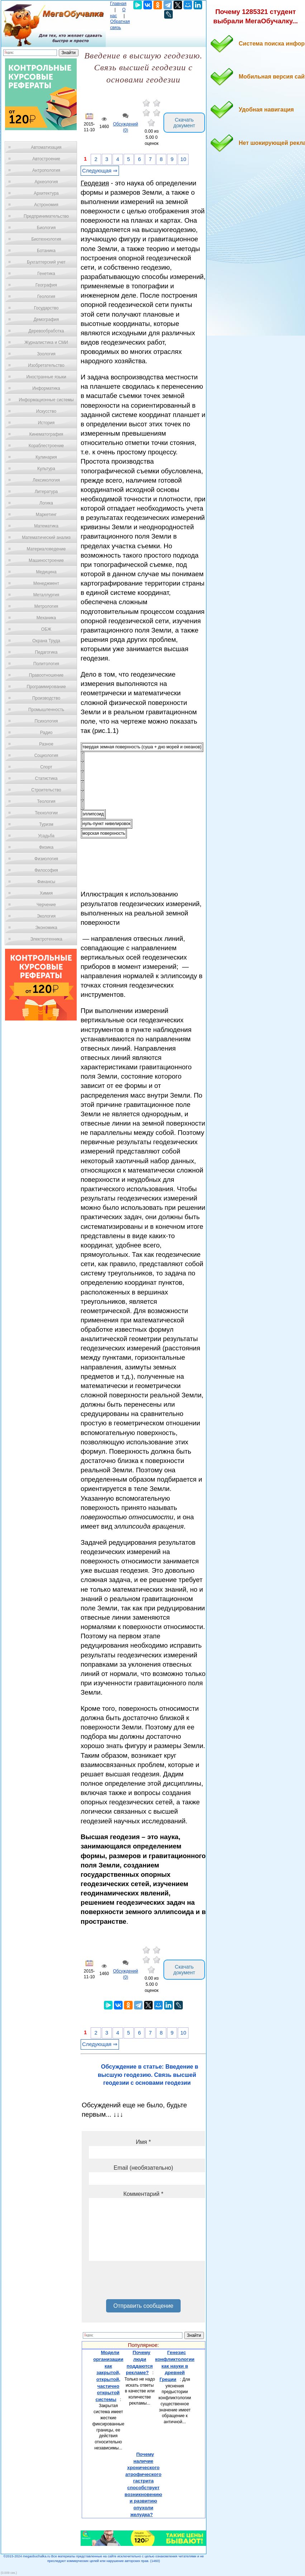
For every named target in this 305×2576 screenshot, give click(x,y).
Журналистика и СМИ (46, 342)
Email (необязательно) (143, 2168)
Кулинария (46, 457)
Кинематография (46, 434)
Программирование (46, 686)
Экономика (46, 927)
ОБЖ (46, 629)
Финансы (46, 881)
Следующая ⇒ (100, 171)
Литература (46, 491)
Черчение (46, 904)
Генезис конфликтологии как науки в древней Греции (175, 2366)
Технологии (46, 812)
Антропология (46, 170)
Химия (46, 893)
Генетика (46, 273)
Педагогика (46, 652)
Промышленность (46, 709)
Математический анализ (46, 537)
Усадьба (46, 835)
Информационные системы (46, 399)
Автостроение (46, 158)
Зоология (46, 353)
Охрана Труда (46, 640)
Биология (46, 227)
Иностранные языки (46, 376)
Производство (46, 698)
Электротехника (46, 939)
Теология (46, 801)
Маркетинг (46, 514)
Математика (46, 526)
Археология (46, 181)
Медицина (46, 571)
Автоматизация (46, 147)
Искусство (46, 411)
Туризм (46, 824)
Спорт (46, 767)
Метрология (46, 606)
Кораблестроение (46, 445)
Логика (46, 503)
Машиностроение (46, 560)
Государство (46, 308)
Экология (46, 916)
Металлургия (46, 594)
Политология (46, 663)
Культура (46, 468)
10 (183, 159)
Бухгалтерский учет (46, 262)
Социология (46, 755)
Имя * (143, 2142)
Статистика (46, 778)
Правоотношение (46, 675)
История (46, 422)
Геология (46, 296)
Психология (46, 721)
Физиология (46, 858)
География (46, 285)
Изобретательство (46, 365)
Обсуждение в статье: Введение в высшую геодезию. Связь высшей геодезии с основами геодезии (148, 2075)
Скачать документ (184, 122)
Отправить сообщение (143, 2306)
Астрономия (46, 204)
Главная (118, 3)
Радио (46, 732)
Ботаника (46, 250)
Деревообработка (46, 330)
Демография (46, 319)
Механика (46, 617)
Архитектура (46, 193)
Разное (46, 744)
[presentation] (143, 2283)
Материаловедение (46, 548)
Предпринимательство (46, 216)
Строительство (46, 789)
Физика (46, 847)
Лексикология (46, 480)
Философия (46, 870)
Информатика (46, 388)
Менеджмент (46, 583)
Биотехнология (46, 239)
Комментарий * (143, 2194)
